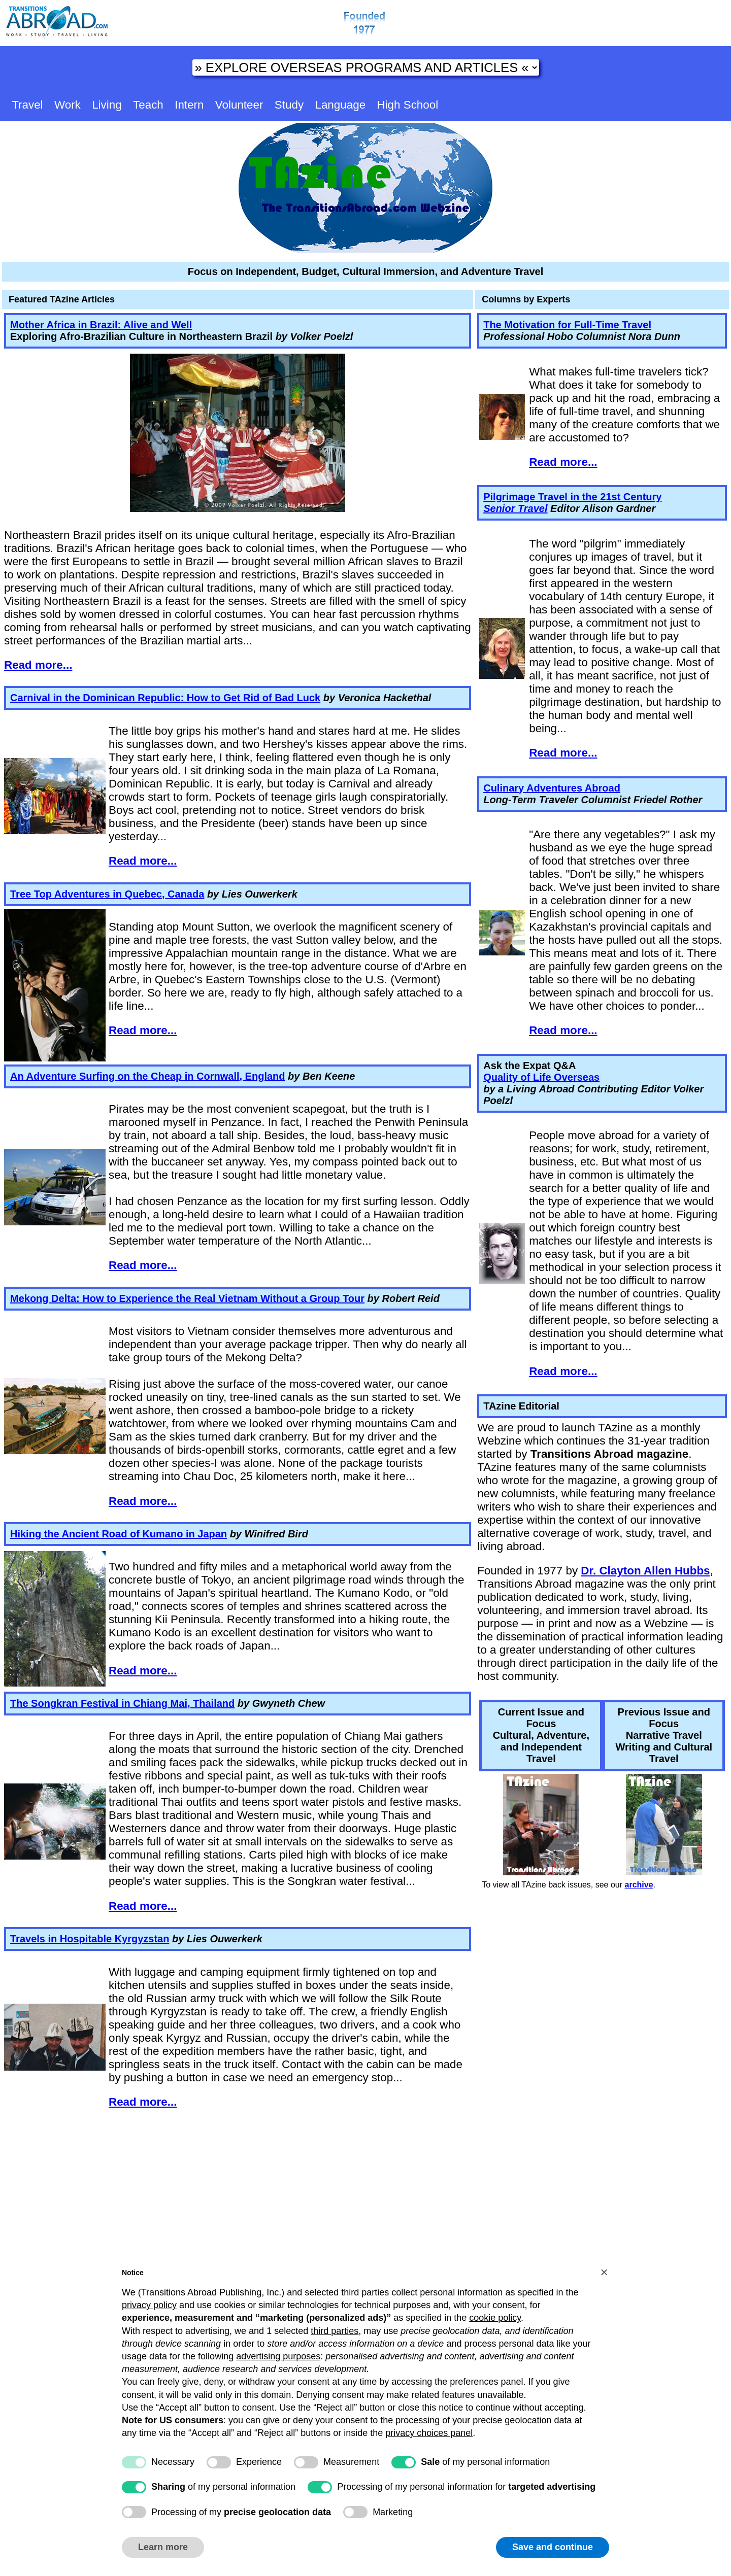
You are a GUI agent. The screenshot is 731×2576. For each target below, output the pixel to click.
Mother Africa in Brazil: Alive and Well (101, 324)
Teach (148, 104)
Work (67, 104)
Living (107, 104)
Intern (189, 104)
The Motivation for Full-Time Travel (567, 324)
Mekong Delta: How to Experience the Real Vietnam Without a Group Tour (187, 1298)
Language (340, 104)
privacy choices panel (429, 2433)
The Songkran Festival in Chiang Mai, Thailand (122, 1703)
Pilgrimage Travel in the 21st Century (572, 496)
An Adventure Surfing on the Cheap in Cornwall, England (147, 1076)
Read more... (38, 665)
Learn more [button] (163, 2547)
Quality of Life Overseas (541, 1077)
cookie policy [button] (495, 2318)
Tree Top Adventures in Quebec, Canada (107, 894)
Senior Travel (515, 508)
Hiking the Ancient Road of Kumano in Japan (118, 1533)
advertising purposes (278, 2356)
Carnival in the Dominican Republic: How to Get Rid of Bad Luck (165, 697)
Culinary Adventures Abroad (551, 788)
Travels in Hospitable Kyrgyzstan (89, 1938)
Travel (27, 104)
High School (407, 104)
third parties (334, 2331)
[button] (604, 2272)
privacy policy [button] (149, 2305)
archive (639, 1884)
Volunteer (239, 104)
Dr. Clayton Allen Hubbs (645, 1570)
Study (289, 104)
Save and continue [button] (552, 2547)
